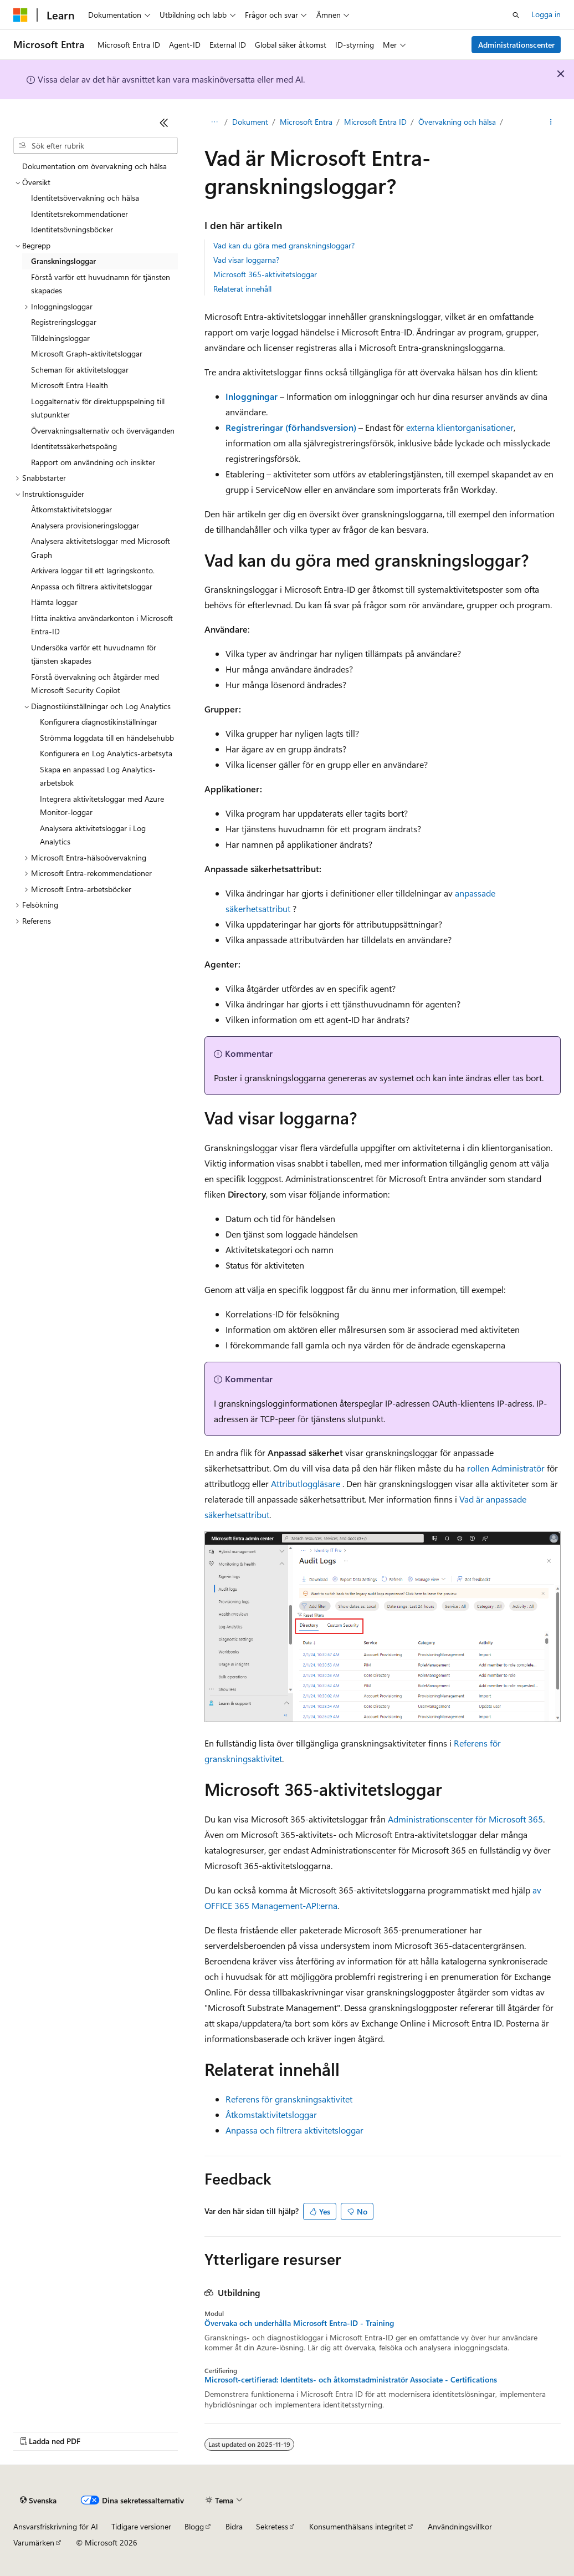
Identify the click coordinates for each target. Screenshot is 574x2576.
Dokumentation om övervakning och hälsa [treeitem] (94, 166)
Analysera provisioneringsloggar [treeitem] (85, 525)
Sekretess (272, 2526)
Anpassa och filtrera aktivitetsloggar (294, 2130)
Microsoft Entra (309, 121)
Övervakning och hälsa (460, 121)
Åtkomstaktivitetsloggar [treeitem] (71, 509)
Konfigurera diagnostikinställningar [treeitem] (98, 721)
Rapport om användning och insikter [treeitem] (93, 462)
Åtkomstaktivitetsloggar (271, 2114)
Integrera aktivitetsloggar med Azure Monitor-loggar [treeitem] (102, 805)
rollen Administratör (506, 1468)
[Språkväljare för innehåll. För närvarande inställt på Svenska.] (38, 2500)
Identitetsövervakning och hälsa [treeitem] (85, 197)
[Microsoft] (20, 15)
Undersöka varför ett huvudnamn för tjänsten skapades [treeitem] (93, 654)
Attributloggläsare (305, 1483)
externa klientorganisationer (460, 427)
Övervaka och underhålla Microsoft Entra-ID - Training (299, 2323)
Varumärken (33, 2542)
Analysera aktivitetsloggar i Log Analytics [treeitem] (93, 835)
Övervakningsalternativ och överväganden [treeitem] (103, 430)
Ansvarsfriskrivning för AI (55, 2526)
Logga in (546, 14)
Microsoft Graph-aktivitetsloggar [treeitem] (86, 353)
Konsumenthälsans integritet (357, 2526)
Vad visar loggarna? (246, 259)
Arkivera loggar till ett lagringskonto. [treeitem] (93, 570)
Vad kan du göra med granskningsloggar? (284, 245)
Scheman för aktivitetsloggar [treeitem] (80, 369)
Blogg (194, 2526)
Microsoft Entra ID (378, 121)
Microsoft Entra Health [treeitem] (69, 385)
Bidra (234, 2526)
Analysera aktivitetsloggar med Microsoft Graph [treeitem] (100, 548)
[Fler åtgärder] (551, 122)
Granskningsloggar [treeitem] (63, 261)
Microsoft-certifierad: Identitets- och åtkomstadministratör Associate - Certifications (350, 2380)
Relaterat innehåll (242, 288)
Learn (213, 121)
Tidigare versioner (141, 2526)
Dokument (253, 121)
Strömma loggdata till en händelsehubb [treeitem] (107, 737)
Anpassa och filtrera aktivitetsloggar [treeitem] (91, 586)
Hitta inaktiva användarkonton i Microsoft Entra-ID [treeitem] (102, 625)
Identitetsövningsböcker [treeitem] (72, 229)
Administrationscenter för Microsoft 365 (465, 1819)
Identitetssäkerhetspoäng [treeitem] (74, 446)
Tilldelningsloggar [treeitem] (60, 338)
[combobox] (95, 146)
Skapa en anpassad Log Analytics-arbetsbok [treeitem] (98, 776)
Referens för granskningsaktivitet (289, 2099)
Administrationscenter (516, 44)
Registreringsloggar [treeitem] (63, 322)
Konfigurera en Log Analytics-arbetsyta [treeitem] (106, 753)
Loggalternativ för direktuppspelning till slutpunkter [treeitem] (98, 408)
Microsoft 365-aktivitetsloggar (265, 274)
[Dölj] (164, 123)
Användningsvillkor (460, 2526)
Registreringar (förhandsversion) (291, 427)
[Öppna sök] (516, 15)
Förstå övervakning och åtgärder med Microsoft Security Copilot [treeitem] (95, 683)
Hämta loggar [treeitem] (54, 602)
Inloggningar (252, 396)
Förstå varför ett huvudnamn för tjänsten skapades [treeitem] (100, 284)
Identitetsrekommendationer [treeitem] (79, 213)
